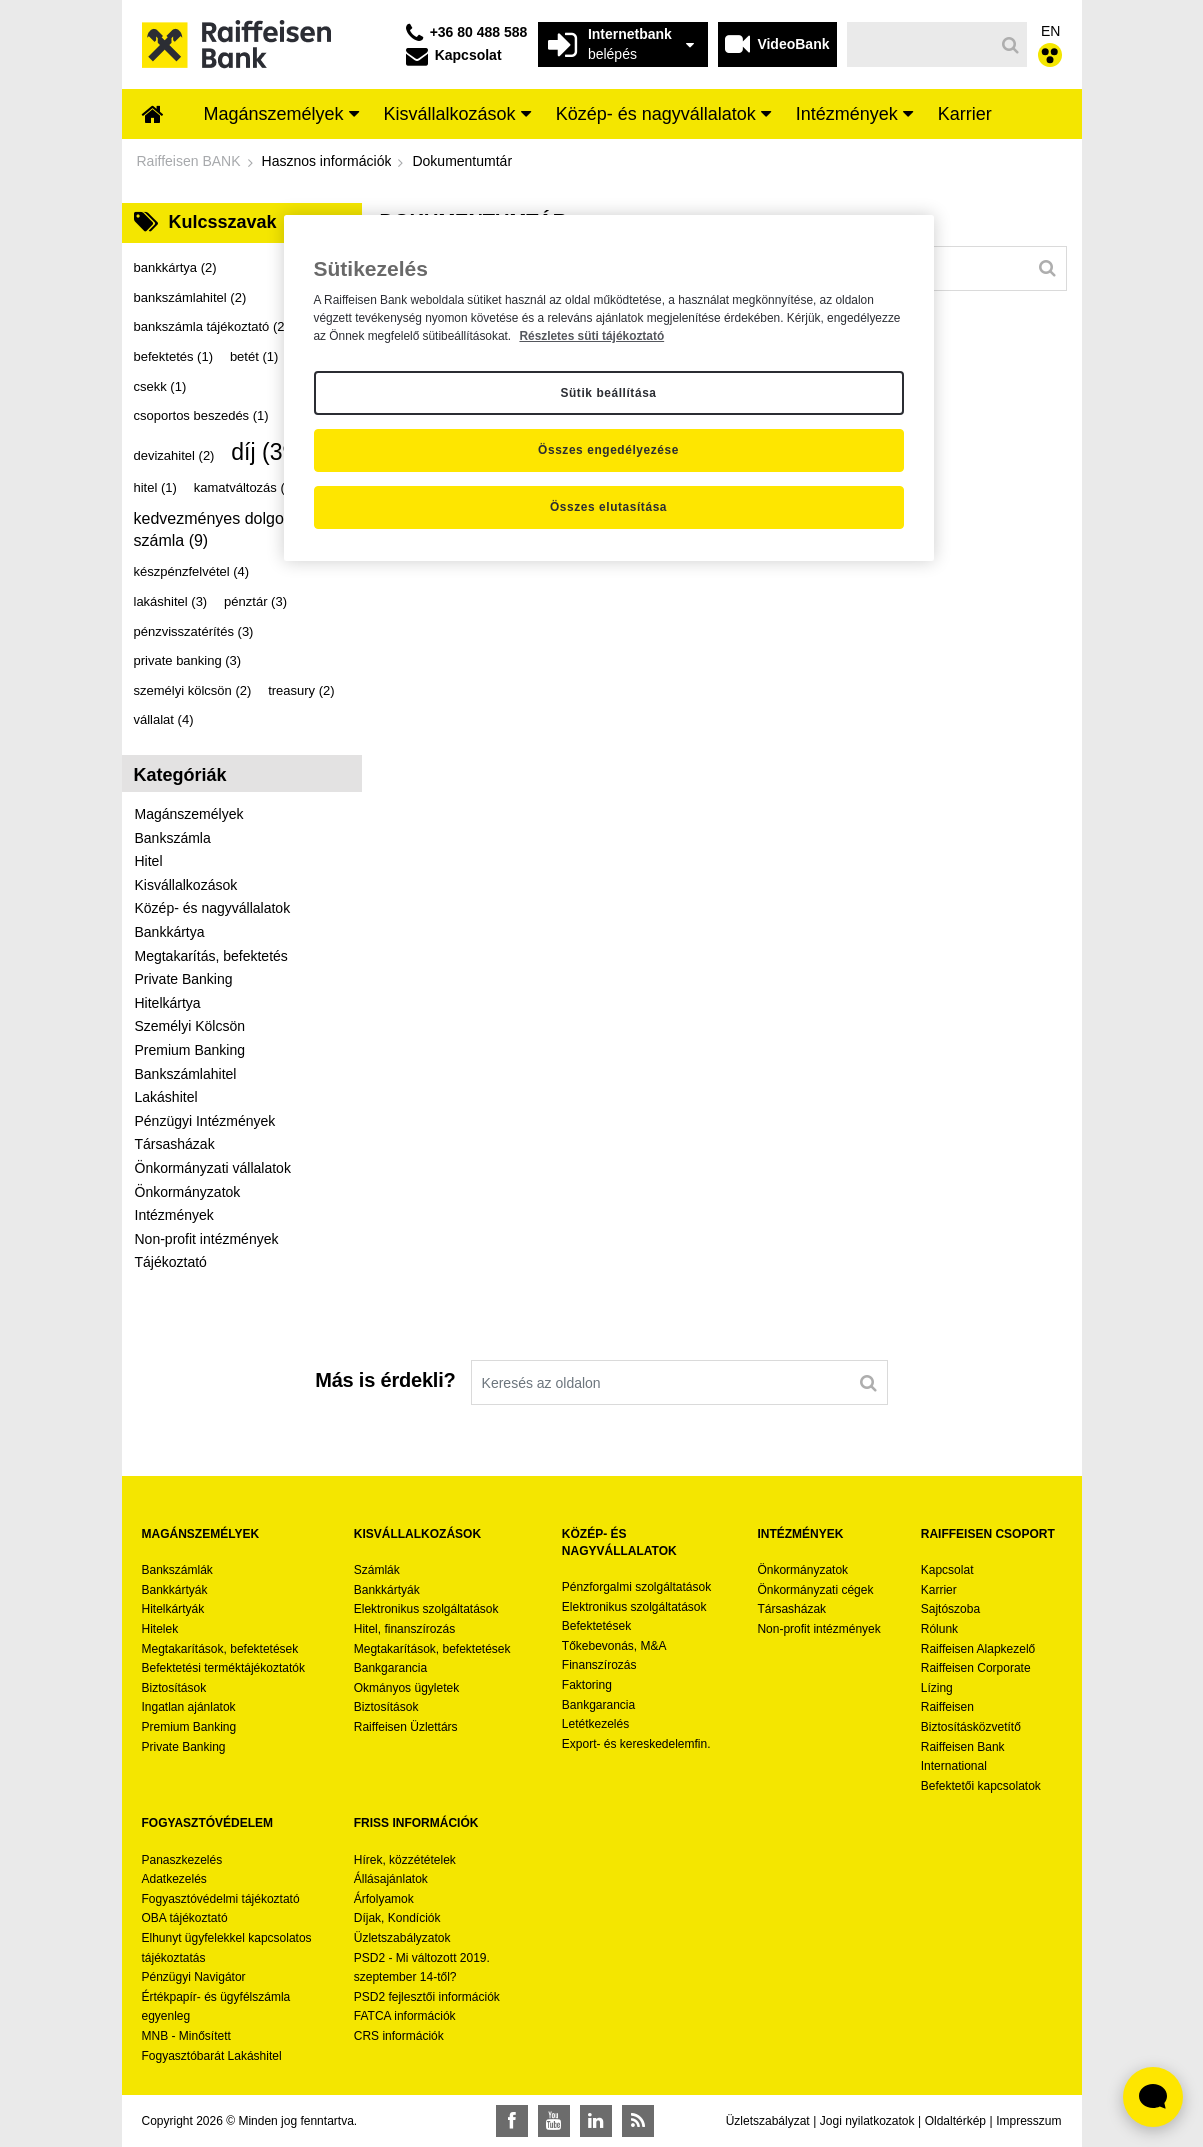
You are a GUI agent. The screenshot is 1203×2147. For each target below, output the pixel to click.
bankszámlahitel (190, 297)
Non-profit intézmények (207, 1239)
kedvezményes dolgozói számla (219, 529)
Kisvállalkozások (186, 885)
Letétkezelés (595, 1724)
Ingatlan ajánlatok (189, 1707)
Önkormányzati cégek (815, 1590)
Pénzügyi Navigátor (194, 1977)
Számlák (377, 1570)
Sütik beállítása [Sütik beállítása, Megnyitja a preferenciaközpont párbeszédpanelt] (608, 393)
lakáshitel (171, 601)
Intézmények (174, 1215)
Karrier (939, 1590)
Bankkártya (170, 932)
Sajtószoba (950, 1609)
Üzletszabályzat (768, 2121)
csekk (160, 386)
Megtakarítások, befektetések (220, 1649)
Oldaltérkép (955, 2121)
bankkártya (175, 267)
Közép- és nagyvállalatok (213, 908)
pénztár (255, 601)
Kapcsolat (947, 1570)
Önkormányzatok (188, 1192)
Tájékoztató (171, 1262)
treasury (301, 690)
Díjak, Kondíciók (397, 1918)
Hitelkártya (168, 1003)
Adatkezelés (174, 1879)
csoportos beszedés (201, 415)
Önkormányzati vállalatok (213, 1168)
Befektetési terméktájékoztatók (223, 1668)
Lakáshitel (166, 1097)
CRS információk (399, 2036)
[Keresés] (920, 44)
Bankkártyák (175, 1590)
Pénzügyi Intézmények (205, 1121)
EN (1050, 31)
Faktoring (587, 1685)
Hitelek (160, 1629)
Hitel (149, 861)
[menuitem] (153, 116)
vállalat (164, 719)
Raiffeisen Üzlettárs (406, 1727)
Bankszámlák (177, 1570)
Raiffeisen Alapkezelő (978, 1649)
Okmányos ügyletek (406, 1688)
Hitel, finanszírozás (404, 1629)
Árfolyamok (384, 1899)
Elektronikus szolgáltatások (426, 1609)
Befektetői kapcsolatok (981, 1786)
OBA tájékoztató (186, 1918)
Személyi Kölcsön (190, 1026)
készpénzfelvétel (192, 571)
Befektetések (596, 1626)
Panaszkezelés (182, 1860)
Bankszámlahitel (186, 1074)
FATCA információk (405, 2016)
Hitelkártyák (173, 1609)
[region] (609, 388)
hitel (155, 487)
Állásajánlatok (391, 1879)
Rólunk (939, 1629)
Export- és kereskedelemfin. (636, 1744)
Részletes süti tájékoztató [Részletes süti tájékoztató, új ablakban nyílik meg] (591, 336)
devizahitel (174, 455)
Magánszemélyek (189, 814)
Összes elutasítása (608, 507)
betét (254, 356)
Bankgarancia (390, 1668)
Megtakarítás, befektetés (211, 956)
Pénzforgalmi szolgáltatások (636, 1587)
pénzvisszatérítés (194, 631)
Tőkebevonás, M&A (614, 1646)
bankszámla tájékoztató (211, 326)
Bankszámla (173, 838)
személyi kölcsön (193, 690)
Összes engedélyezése (608, 450)
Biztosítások (174, 1688)
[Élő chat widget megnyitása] (1153, 2097)
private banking (188, 660)
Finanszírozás (599, 1665)
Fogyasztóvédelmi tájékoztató (221, 1899)
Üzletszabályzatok (402, 1938)
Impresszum (1028, 2121)
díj (267, 452)
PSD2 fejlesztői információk (427, 1997)
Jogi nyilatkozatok (867, 2121)
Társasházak (175, 1144)
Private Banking (184, 979)
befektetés (174, 356)
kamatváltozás (245, 487)
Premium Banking (190, 1050)
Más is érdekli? (385, 1380)
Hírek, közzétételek (405, 1860)
